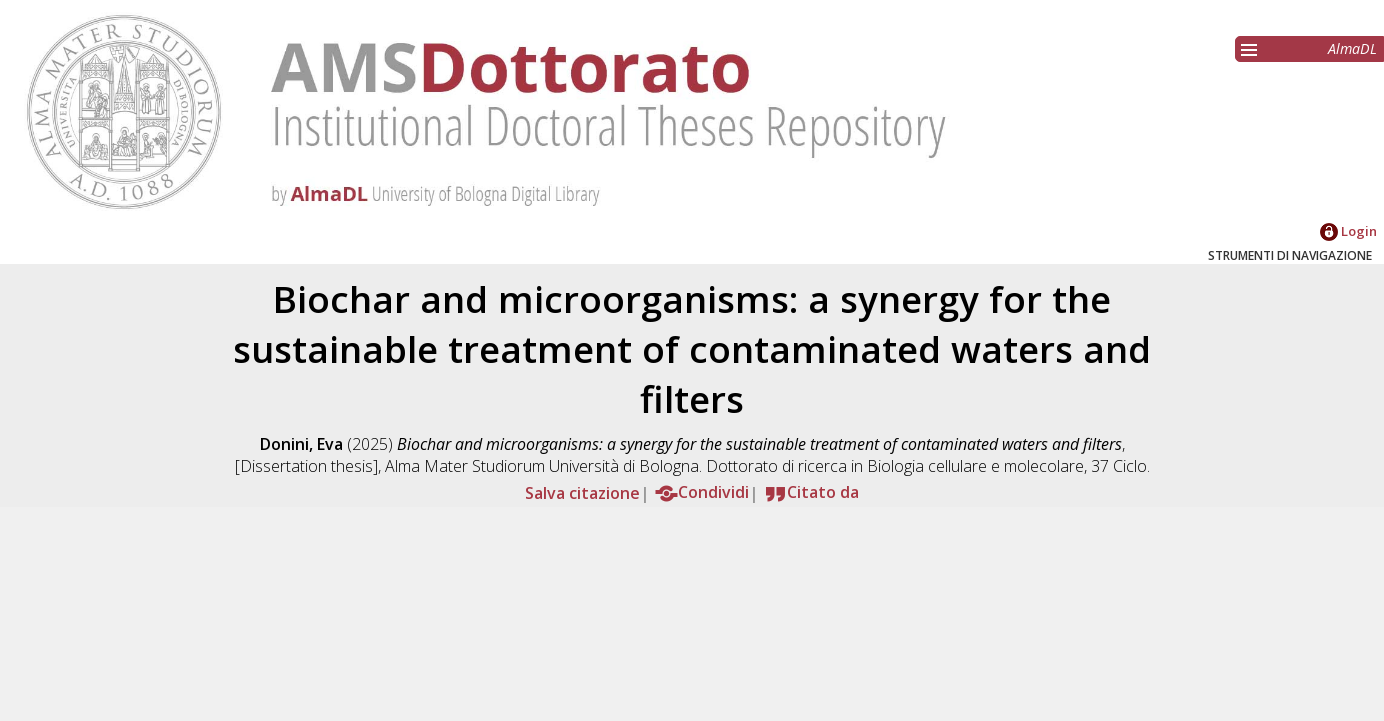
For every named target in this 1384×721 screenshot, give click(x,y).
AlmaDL (1352, 48)
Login (1348, 231)
